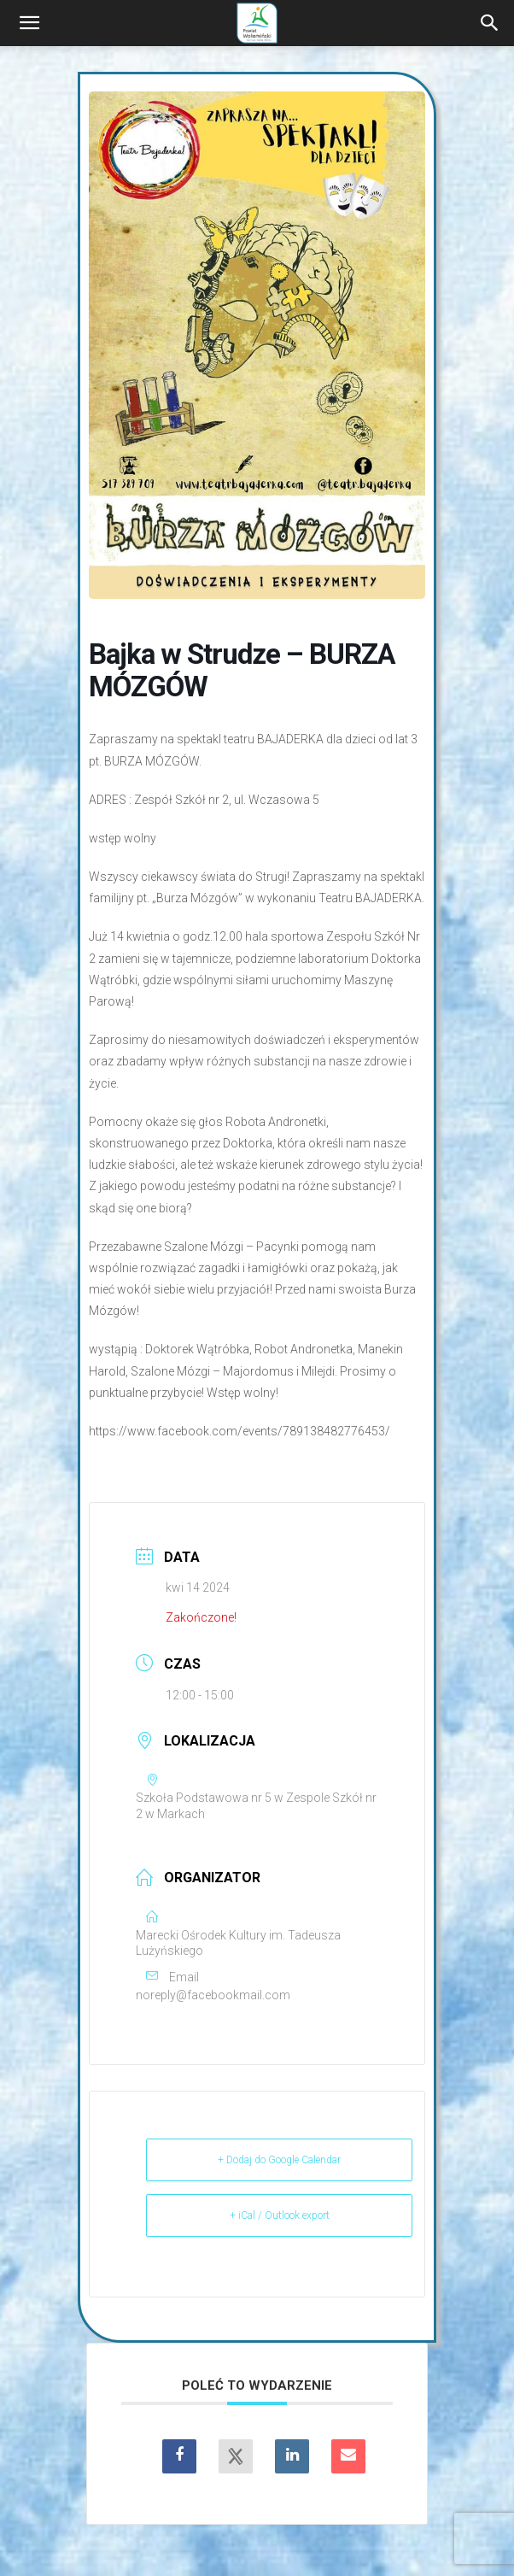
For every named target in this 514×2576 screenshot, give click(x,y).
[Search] (490, 23)
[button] (29, 23)
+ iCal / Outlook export (280, 2215)
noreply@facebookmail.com (213, 1995)
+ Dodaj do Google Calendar (279, 2160)
